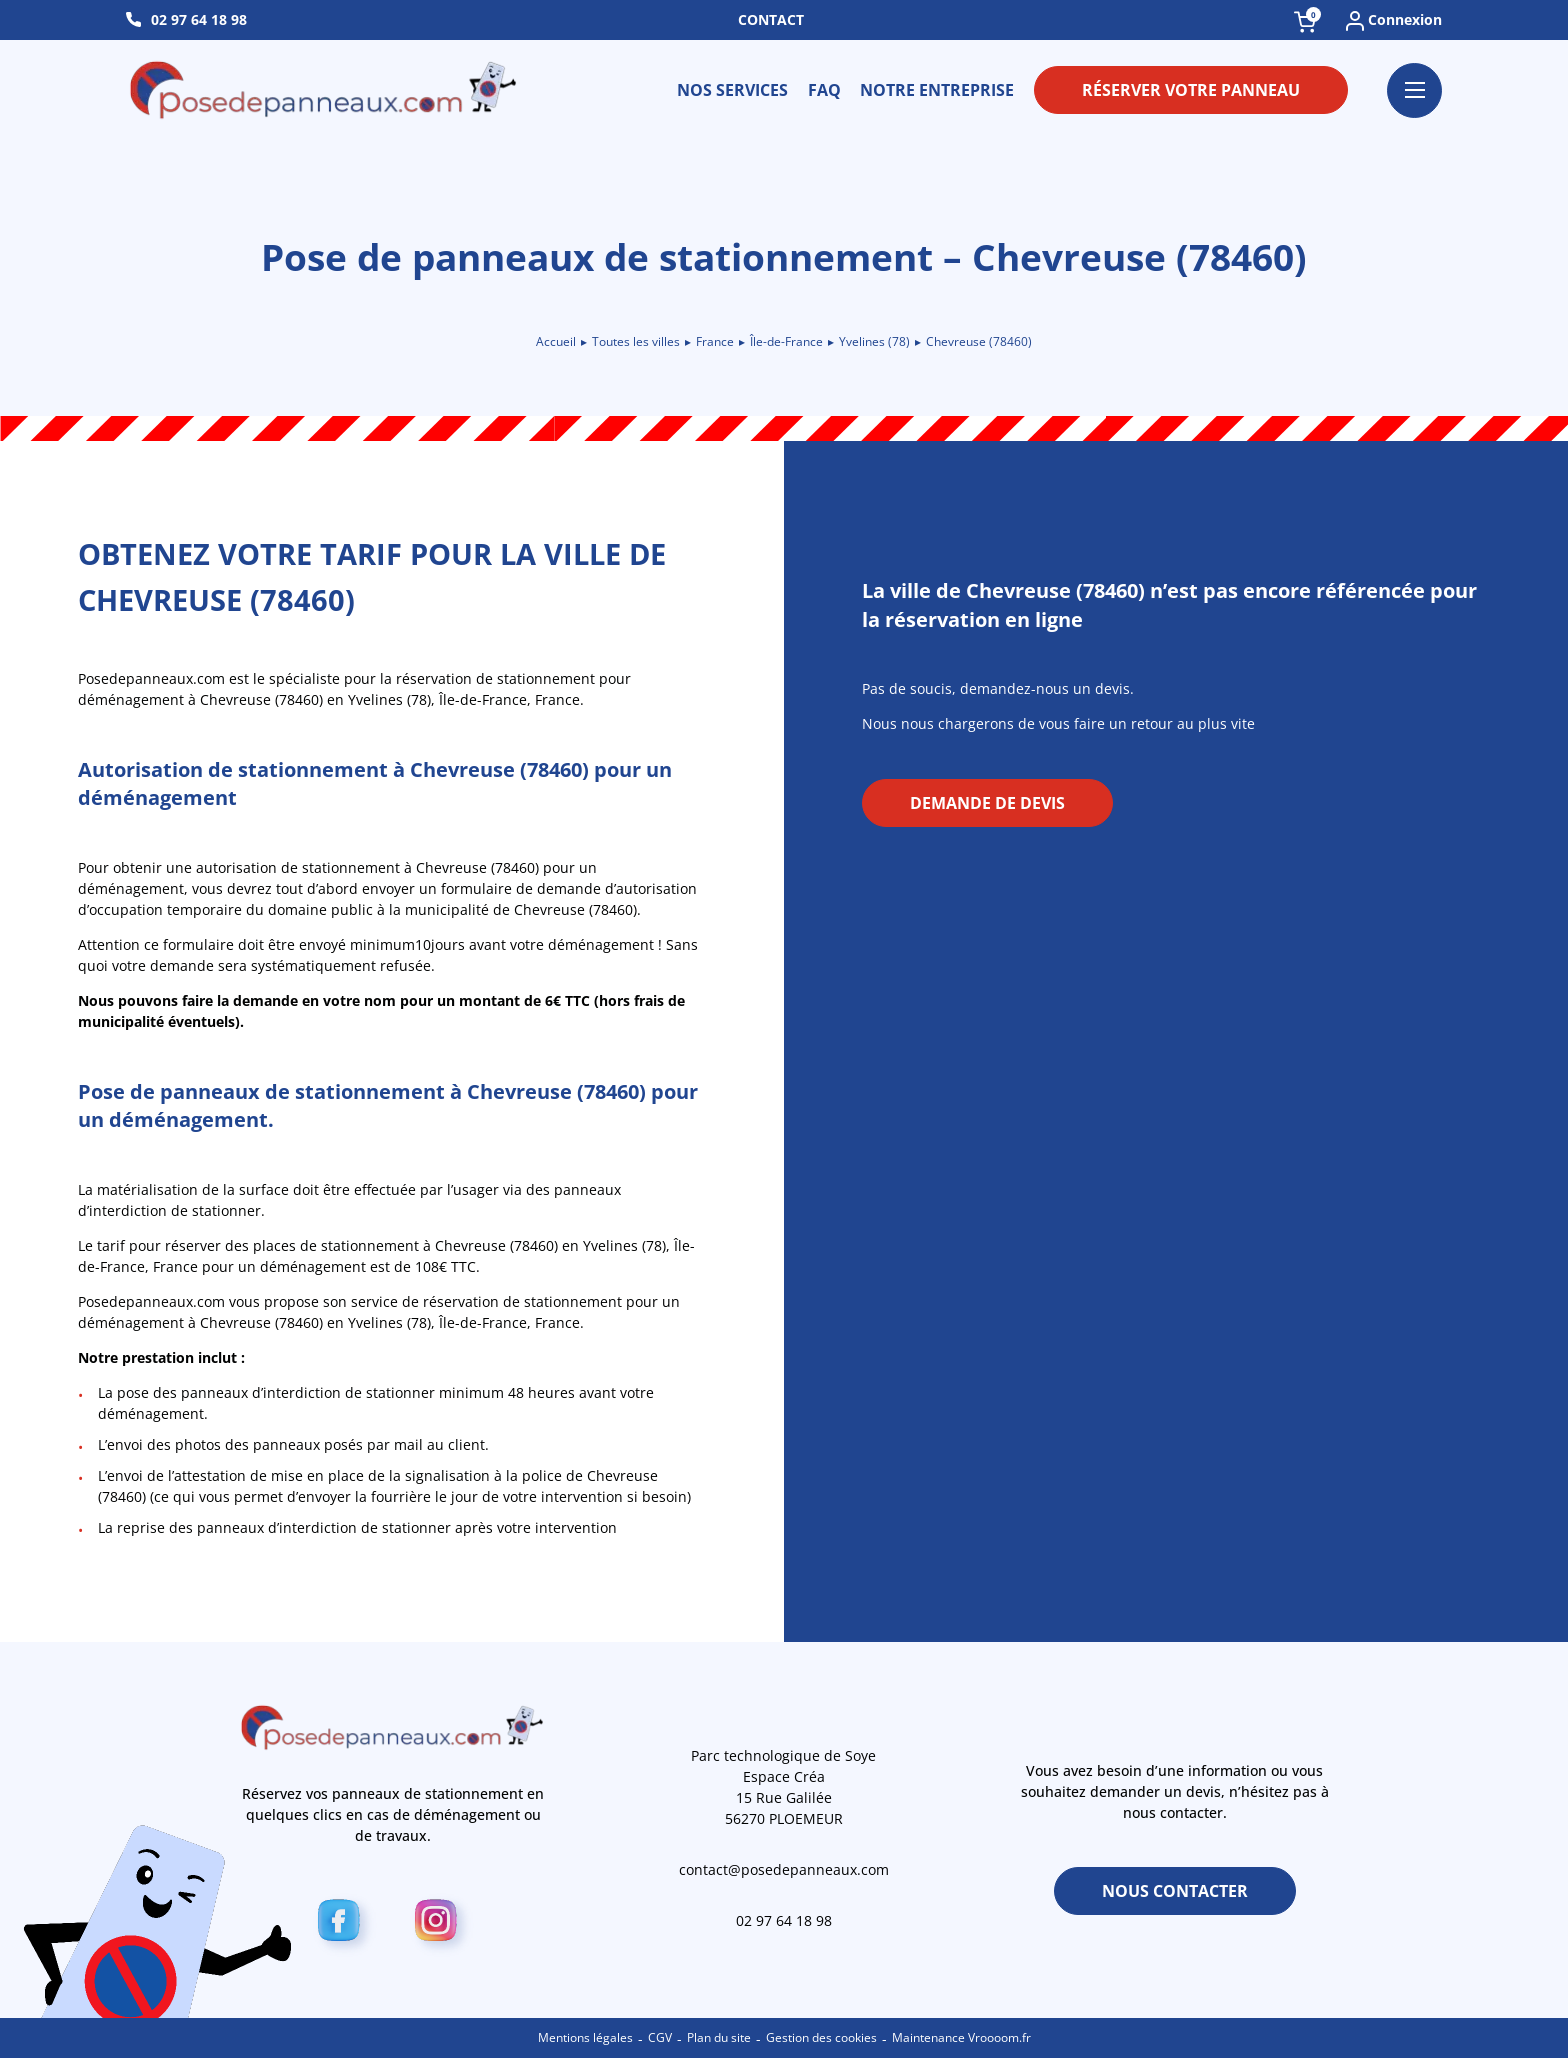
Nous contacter (1175, 1891)
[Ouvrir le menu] (1414, 90)
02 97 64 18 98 (199, 19)
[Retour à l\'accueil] (325, 90)
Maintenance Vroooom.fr (961, 2037)
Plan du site (719, 2037)
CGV (660, 2037)
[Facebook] (344, 1924)
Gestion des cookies (821, 2037)
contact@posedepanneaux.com (784, 1869)
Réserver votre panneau (1191, 90)
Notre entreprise (937, 90)
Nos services (732, 90)
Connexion (1394, 20)
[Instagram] (441, 1924)
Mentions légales (585, 2037)
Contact (771, 19)
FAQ (824, 90)
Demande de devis (987, 803)
